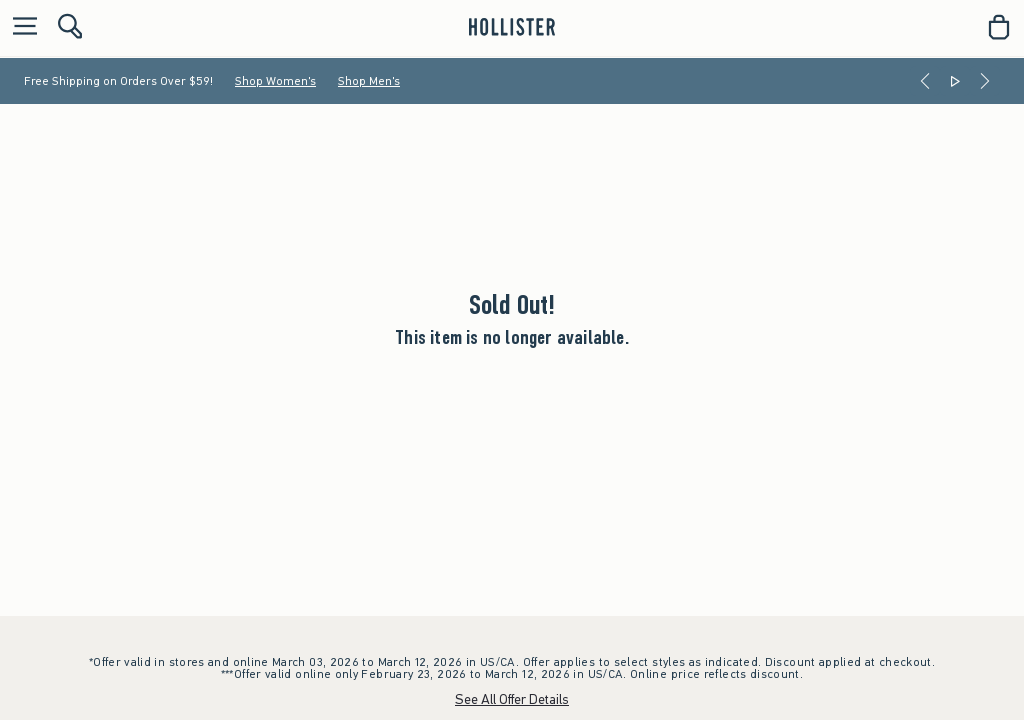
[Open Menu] (20, 27)
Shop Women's (275, 81)
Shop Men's (369, 81)
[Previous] (925, 81)
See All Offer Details (512, 699)
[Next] (985, 81)
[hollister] (511, 27)
